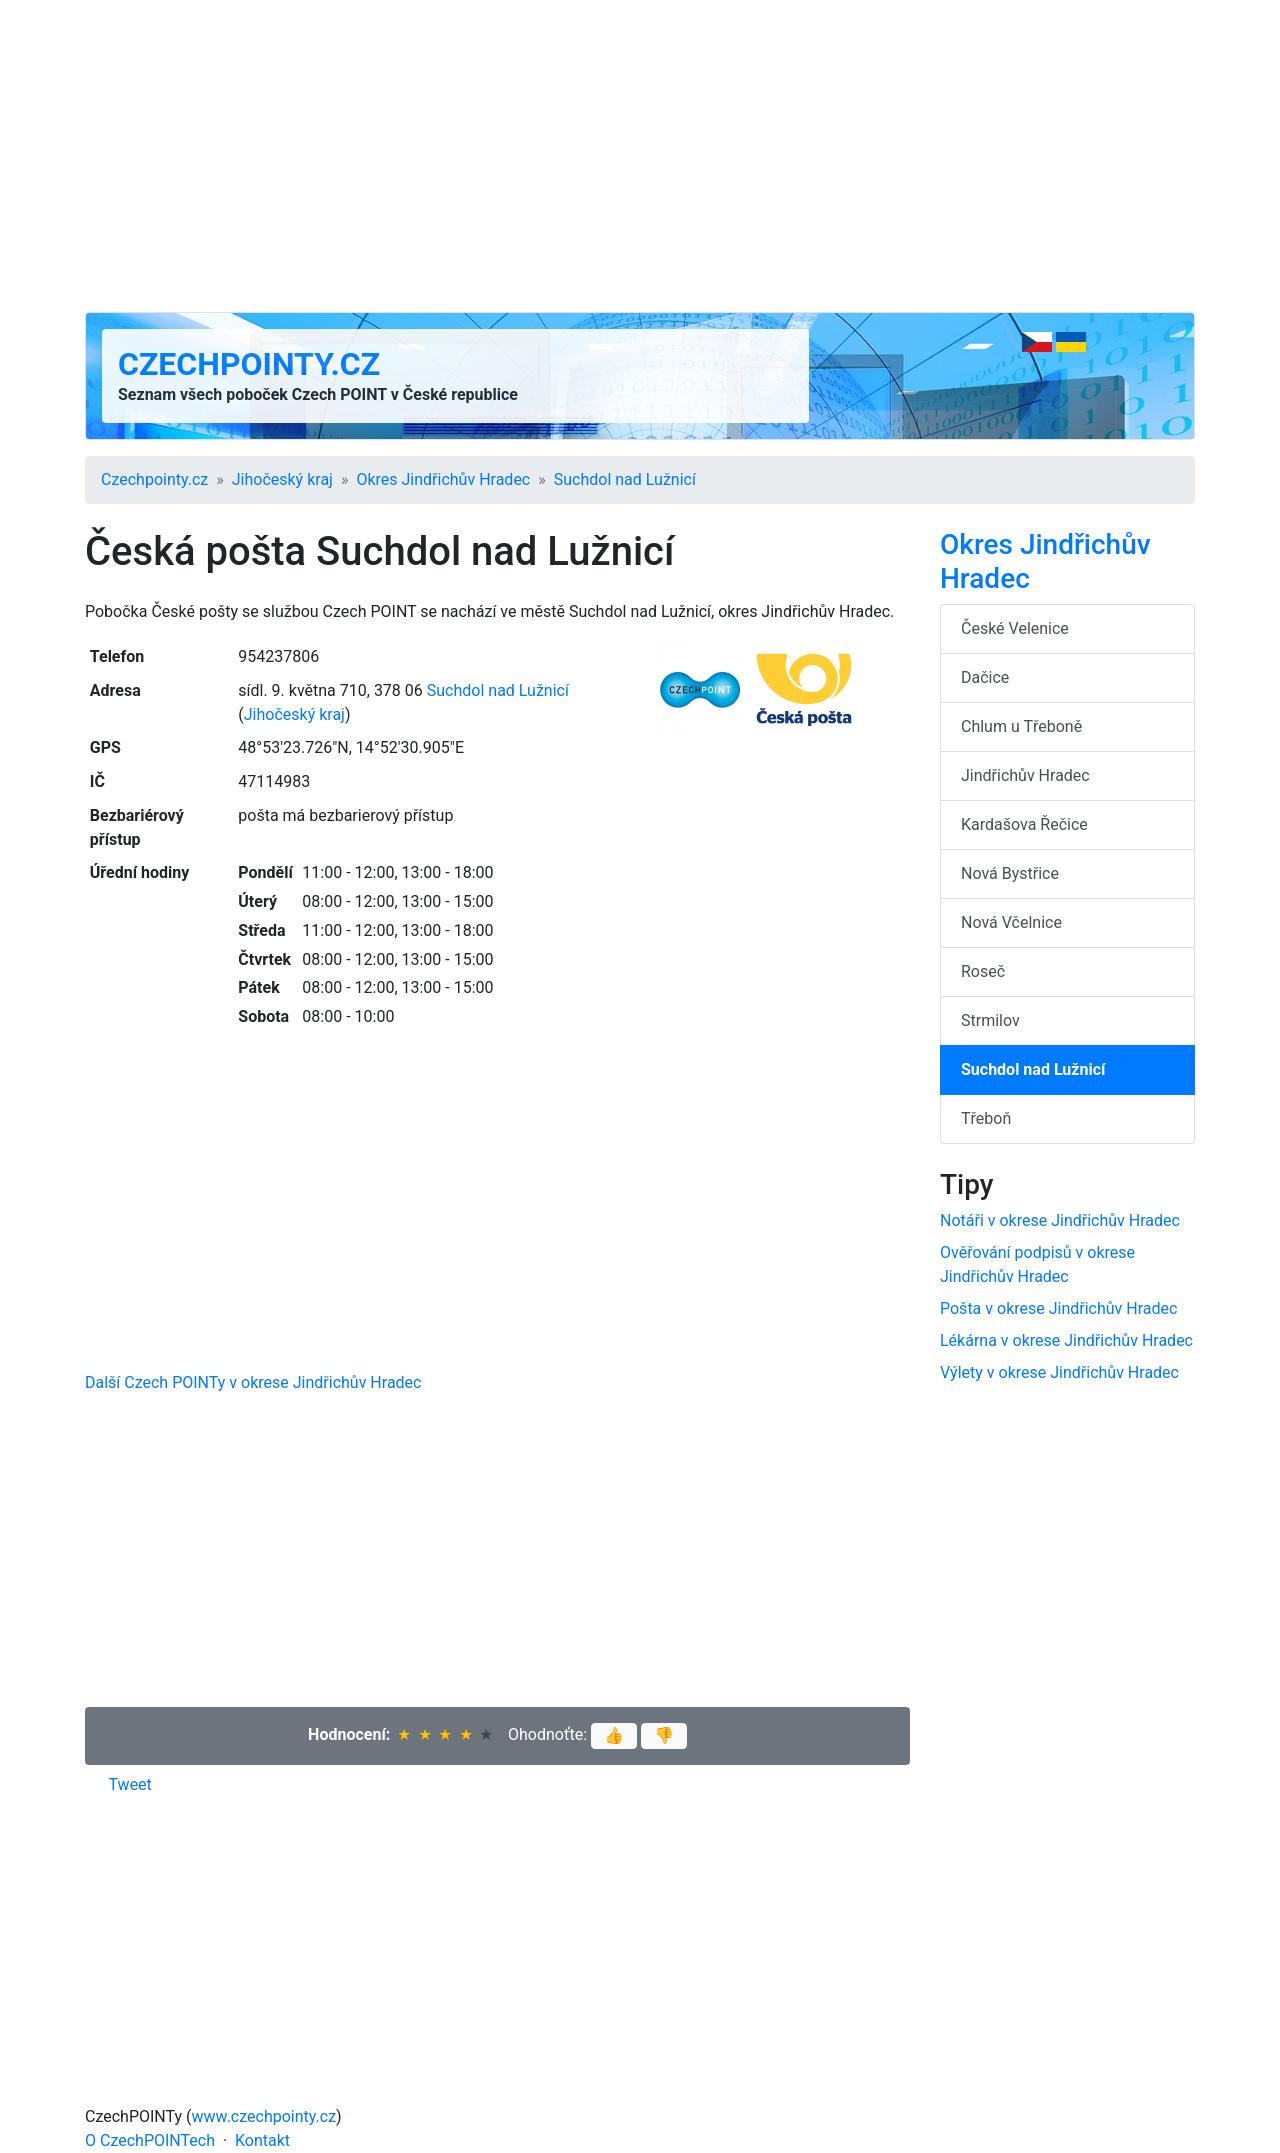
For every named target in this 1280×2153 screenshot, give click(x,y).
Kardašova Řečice (1024, 824)
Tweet (130, 1784)
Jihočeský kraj (282, 479)
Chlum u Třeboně (1021, 726)
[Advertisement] (640, 156)
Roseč (983, 971)
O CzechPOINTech (150, 2140)
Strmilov (990, 1020)
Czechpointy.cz (249, 364)
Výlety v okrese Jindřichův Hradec (1059, 1372)
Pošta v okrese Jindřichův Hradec (1058, 1308)
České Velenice (1015, 628)
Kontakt (262, 2140)
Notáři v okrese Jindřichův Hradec (1060, 1220)
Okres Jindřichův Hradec (443, 479)
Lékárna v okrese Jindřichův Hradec (1066, 1340)
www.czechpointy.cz (264, 2116)
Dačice (985, 677)
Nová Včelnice (1011, 922)
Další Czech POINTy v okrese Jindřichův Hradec (253, 1382)
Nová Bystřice (1010, 873)
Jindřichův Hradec (1025, 775)
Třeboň (986, 1118)
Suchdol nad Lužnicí (625, 479)
